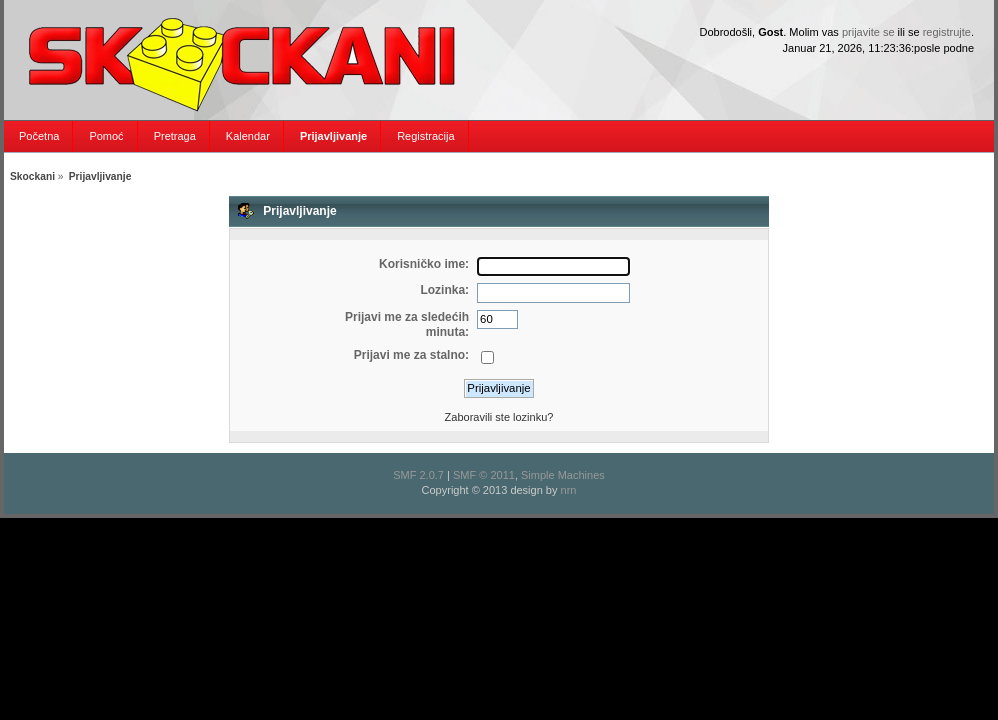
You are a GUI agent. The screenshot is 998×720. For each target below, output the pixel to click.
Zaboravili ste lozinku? (499, 417)
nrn (569, 490)
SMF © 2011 (484, 475)
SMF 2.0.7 (418, 475)
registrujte (947, 32)
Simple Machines (563, 475)
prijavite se (868, 32)
